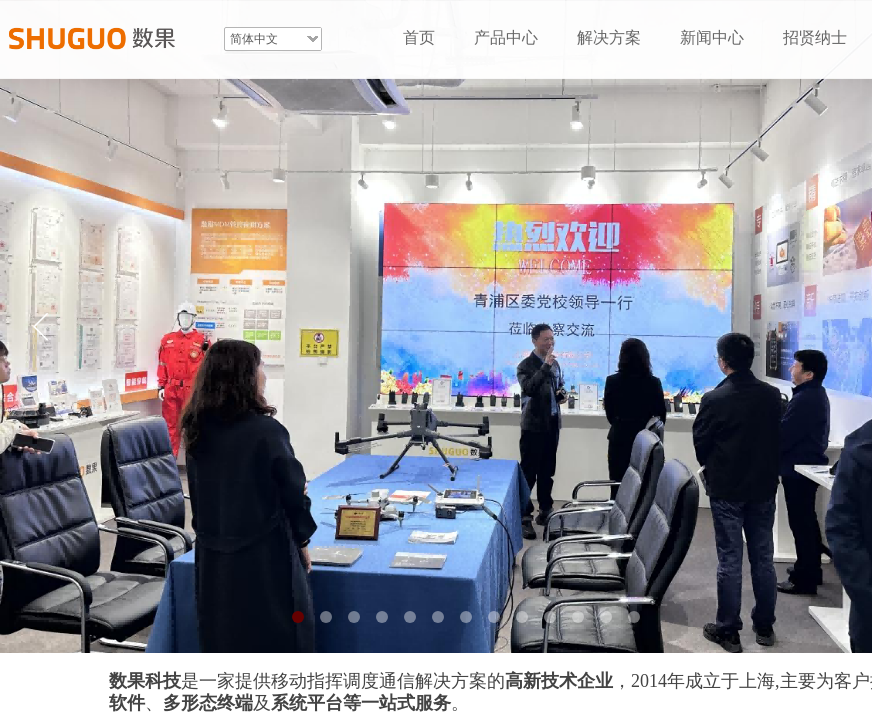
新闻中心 (712, 37)
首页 (419, 37)
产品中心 (506, 37)
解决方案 (609, 37)
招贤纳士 (815, 37)
